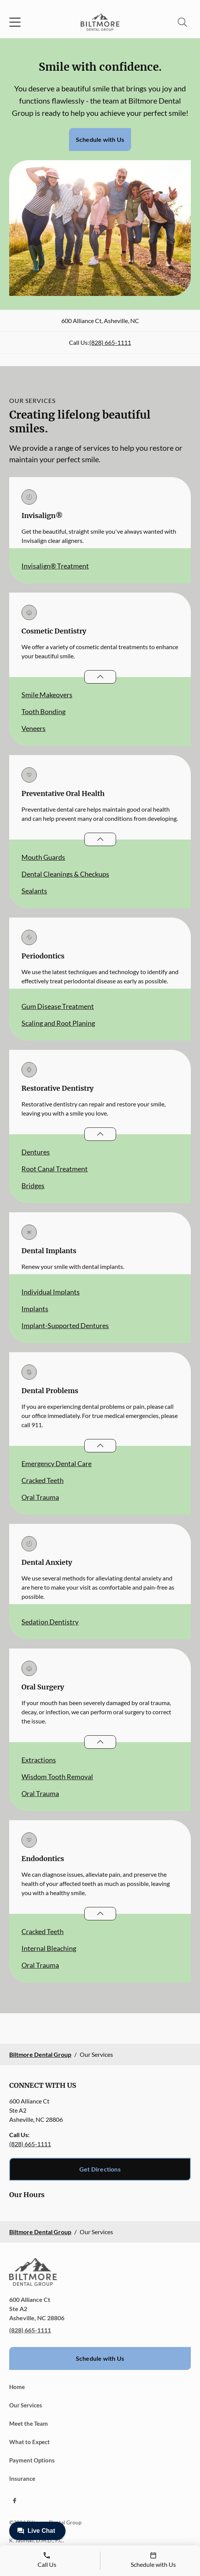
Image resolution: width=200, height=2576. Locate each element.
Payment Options (32, 2460)
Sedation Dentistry (50, 1622)
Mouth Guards (43, 857)
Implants (34, 1308)
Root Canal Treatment (54, 1169)
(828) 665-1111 (110, 342)
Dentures (35, 1152)
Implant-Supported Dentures (65, 1325)
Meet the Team (28, 2423)
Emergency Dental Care (56, 1463)
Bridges (32, 1185)
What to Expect (29, 2441)
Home (17, 2386)
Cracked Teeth (42, 1480)
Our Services (25, 2405)
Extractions (38, 1760)
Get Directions (100, 2169)
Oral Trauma (40, 1497)
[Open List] (100, 677)
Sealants (34, 891)
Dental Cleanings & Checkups (65, 874)
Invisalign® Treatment (55, 566)
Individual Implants (50, 1292)
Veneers (33, 728)
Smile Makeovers (46, 694)
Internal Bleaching (48, 1948)
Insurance (22, 2478)
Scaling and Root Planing (58, 1023)
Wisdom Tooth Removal (57, 1776)
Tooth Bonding (43, 711)
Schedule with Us (100, 139)
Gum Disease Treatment (57, 1006)
